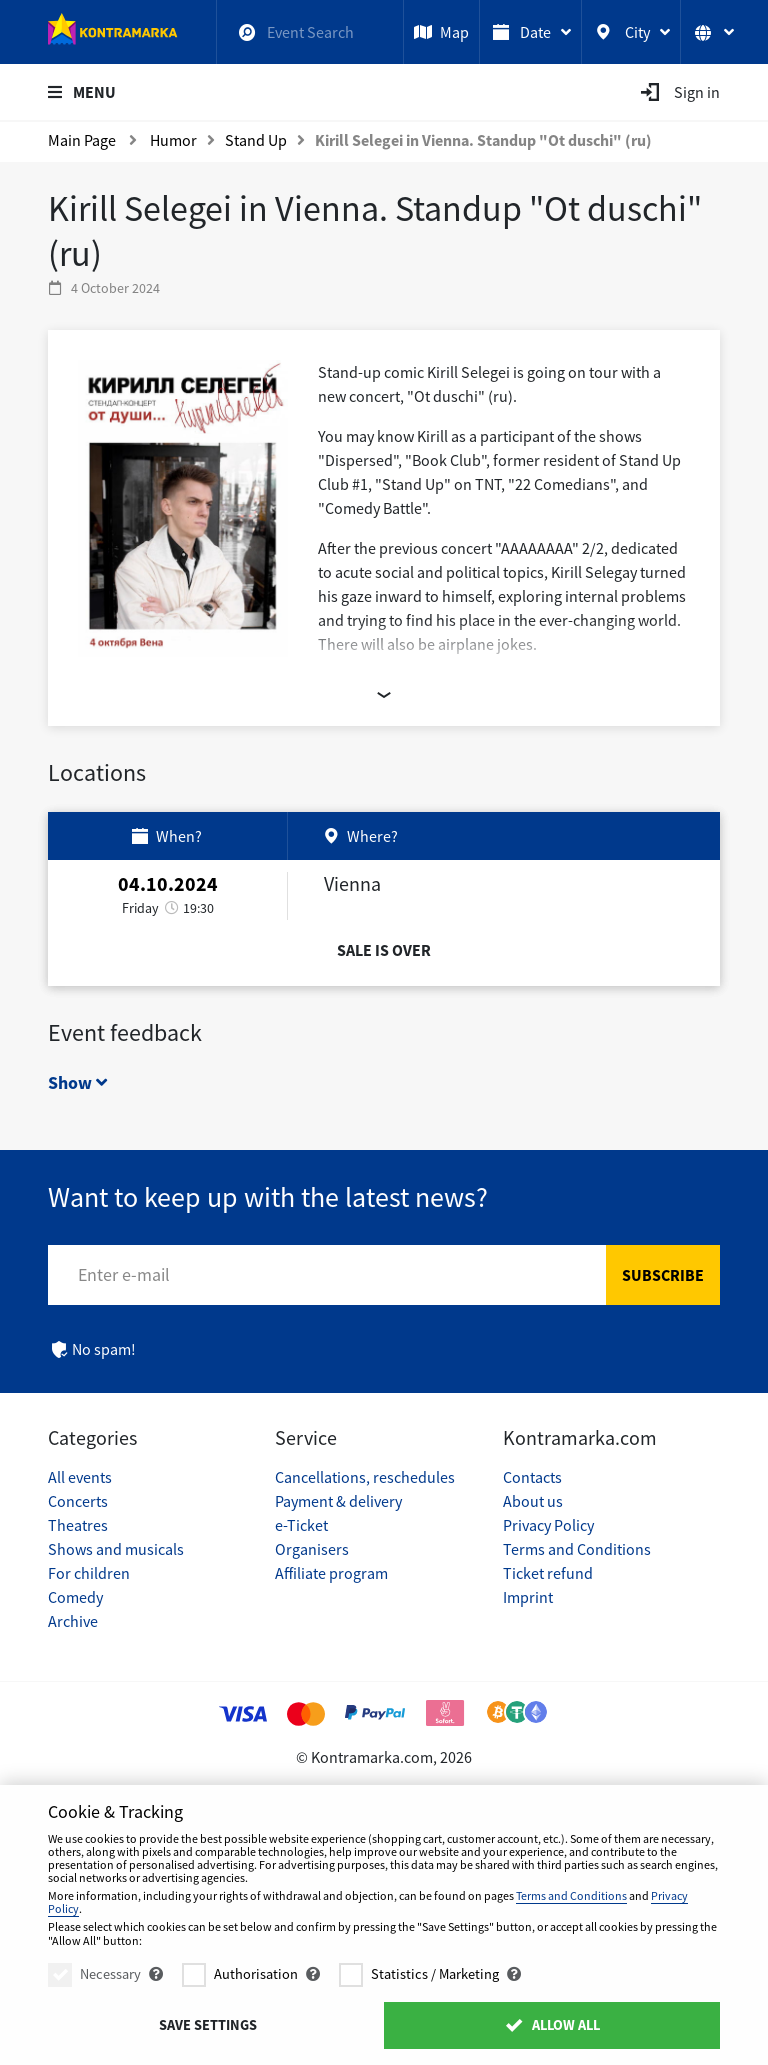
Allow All (551, 2025)
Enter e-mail (124, 1274)
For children (89, 1573)
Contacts (532, 1477)
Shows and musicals (116, 1549)
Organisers (312, 1549)
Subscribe (663, 1275)
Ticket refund (548, 1573)
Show (77, 1082)
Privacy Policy (548, 1525)
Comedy (75, 1597)
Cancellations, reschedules (365, 1477)
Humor (173, 140)
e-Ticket (301, 1525)
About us (533, 1501)
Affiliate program (331, 1573)
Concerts (78, 1501)
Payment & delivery (338, 1501)
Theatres (78, 1525)
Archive (73, 1621)
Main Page (82, 140)
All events (80, 1477)
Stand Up (256, 140)
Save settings (208, 2025)
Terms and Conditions (577, 1549)
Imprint (528, 1597)
